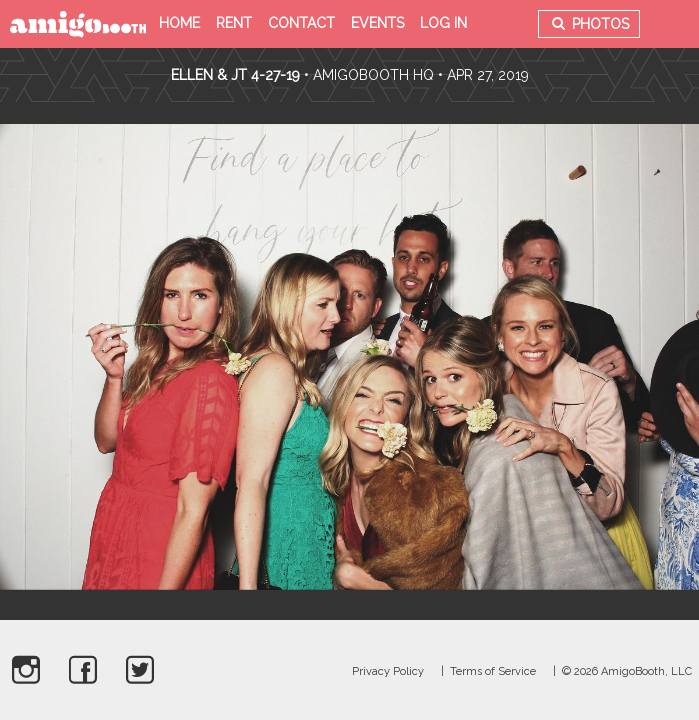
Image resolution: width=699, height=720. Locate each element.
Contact (301, 23)
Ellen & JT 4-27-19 (235, 75)
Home (179, 23)
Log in (443, 23)
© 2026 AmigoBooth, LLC (627, 671)
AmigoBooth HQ (373, 75)
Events (377, 23)
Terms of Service (493, 671)
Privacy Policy (388, 671)
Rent (234, 23)
